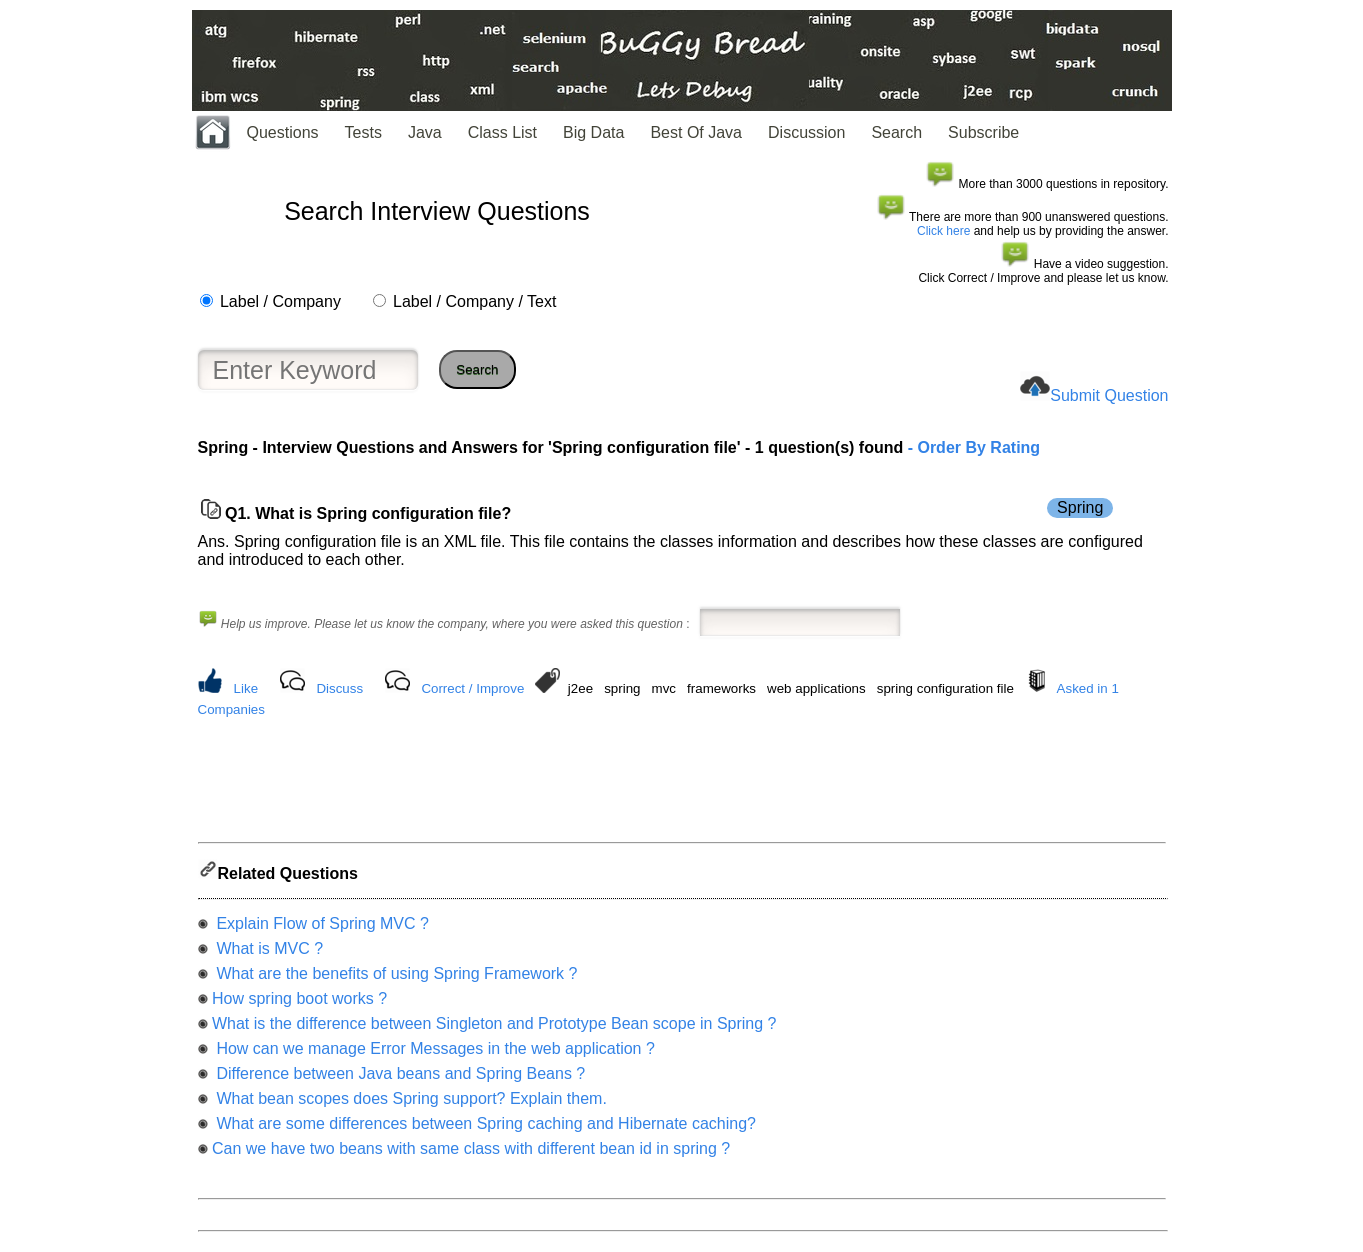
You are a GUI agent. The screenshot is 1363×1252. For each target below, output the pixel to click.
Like (246, 688)
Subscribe (983, 132)
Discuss (339, 688)
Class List (502, 132)
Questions (283, 132)
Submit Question (1109, 395)
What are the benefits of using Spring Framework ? (395, 979)
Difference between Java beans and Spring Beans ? (398, 1079)
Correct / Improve (472, 688)
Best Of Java (696, 132)
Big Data (593, 132)
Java (425, 132)
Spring (1080, 507)
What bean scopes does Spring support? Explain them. (409, 1104)
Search (896, 132)
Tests (363, 132)
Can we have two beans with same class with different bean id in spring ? (471, 1154)
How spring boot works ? (299, 1004)
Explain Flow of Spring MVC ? (320, 929)
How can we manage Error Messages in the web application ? (433, 1054)
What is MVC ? (267, 954)
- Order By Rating (971, 447)
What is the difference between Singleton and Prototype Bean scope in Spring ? (494, 1029)
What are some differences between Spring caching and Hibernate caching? (484, 1129)
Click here (943, 231)
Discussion (806, 132)
